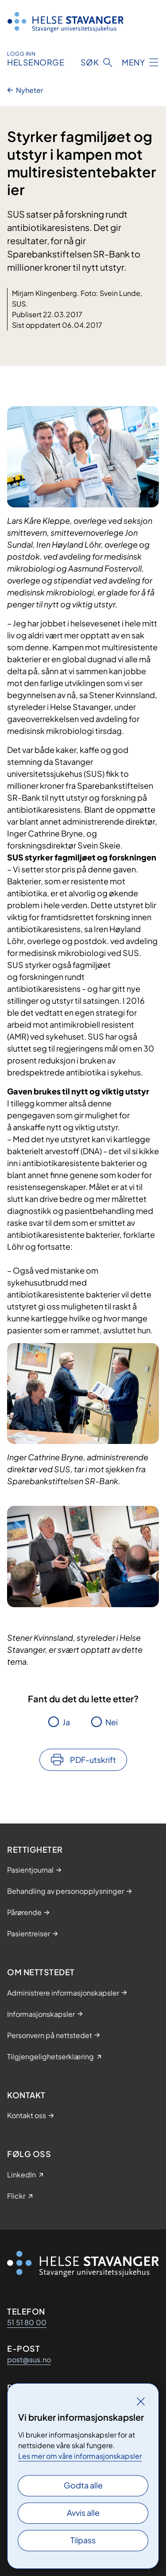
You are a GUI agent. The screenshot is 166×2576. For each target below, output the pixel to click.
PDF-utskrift (93, 1759)
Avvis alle (83, 2512)
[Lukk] (141, 2401)
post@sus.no (29, 2359)
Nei (111, 1722)
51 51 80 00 (26, 2322)
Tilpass (83, 2540)
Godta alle (83, 2485)
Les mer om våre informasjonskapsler (80, 2456)
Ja (66, 1722)
